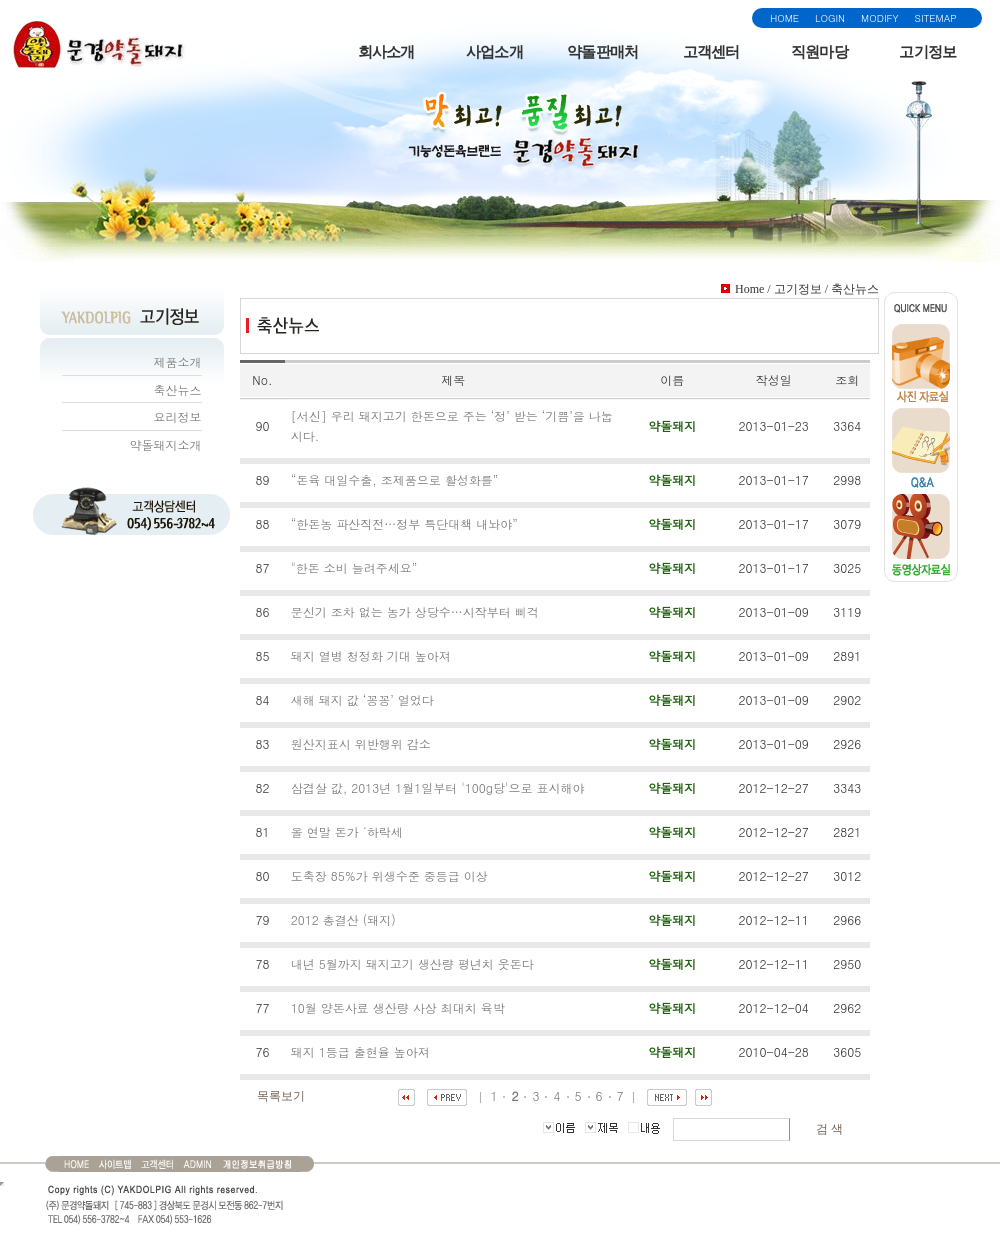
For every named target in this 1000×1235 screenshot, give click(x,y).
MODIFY (879, 18)
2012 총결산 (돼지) (343, 919)
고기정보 (927, 52)
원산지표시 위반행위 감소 (361, 743)
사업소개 (494, 52)
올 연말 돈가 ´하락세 (347, 831)
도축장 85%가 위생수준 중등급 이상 (389, 875)
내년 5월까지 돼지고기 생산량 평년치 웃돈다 (412, 963)
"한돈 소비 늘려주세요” (354, 567)
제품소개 (178, 361)
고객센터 (711, 52)
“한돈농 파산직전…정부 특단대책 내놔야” (404, 523)
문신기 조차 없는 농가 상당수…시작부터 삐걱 (415, 611)
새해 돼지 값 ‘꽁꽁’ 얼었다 (362, 699)
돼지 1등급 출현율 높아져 (360, 1051)
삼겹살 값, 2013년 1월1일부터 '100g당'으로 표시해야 (438, 787)
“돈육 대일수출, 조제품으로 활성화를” (395, 479)
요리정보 (178, 416)
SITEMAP (936, 18)
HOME (784, 18)
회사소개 (386, 52)
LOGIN (830, 18)
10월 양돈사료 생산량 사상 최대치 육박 (398, 1007)
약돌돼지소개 (166, 444)
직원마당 (819, 52)
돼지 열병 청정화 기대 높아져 (371, 655)
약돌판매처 (602, 52)
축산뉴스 (178, 389)
